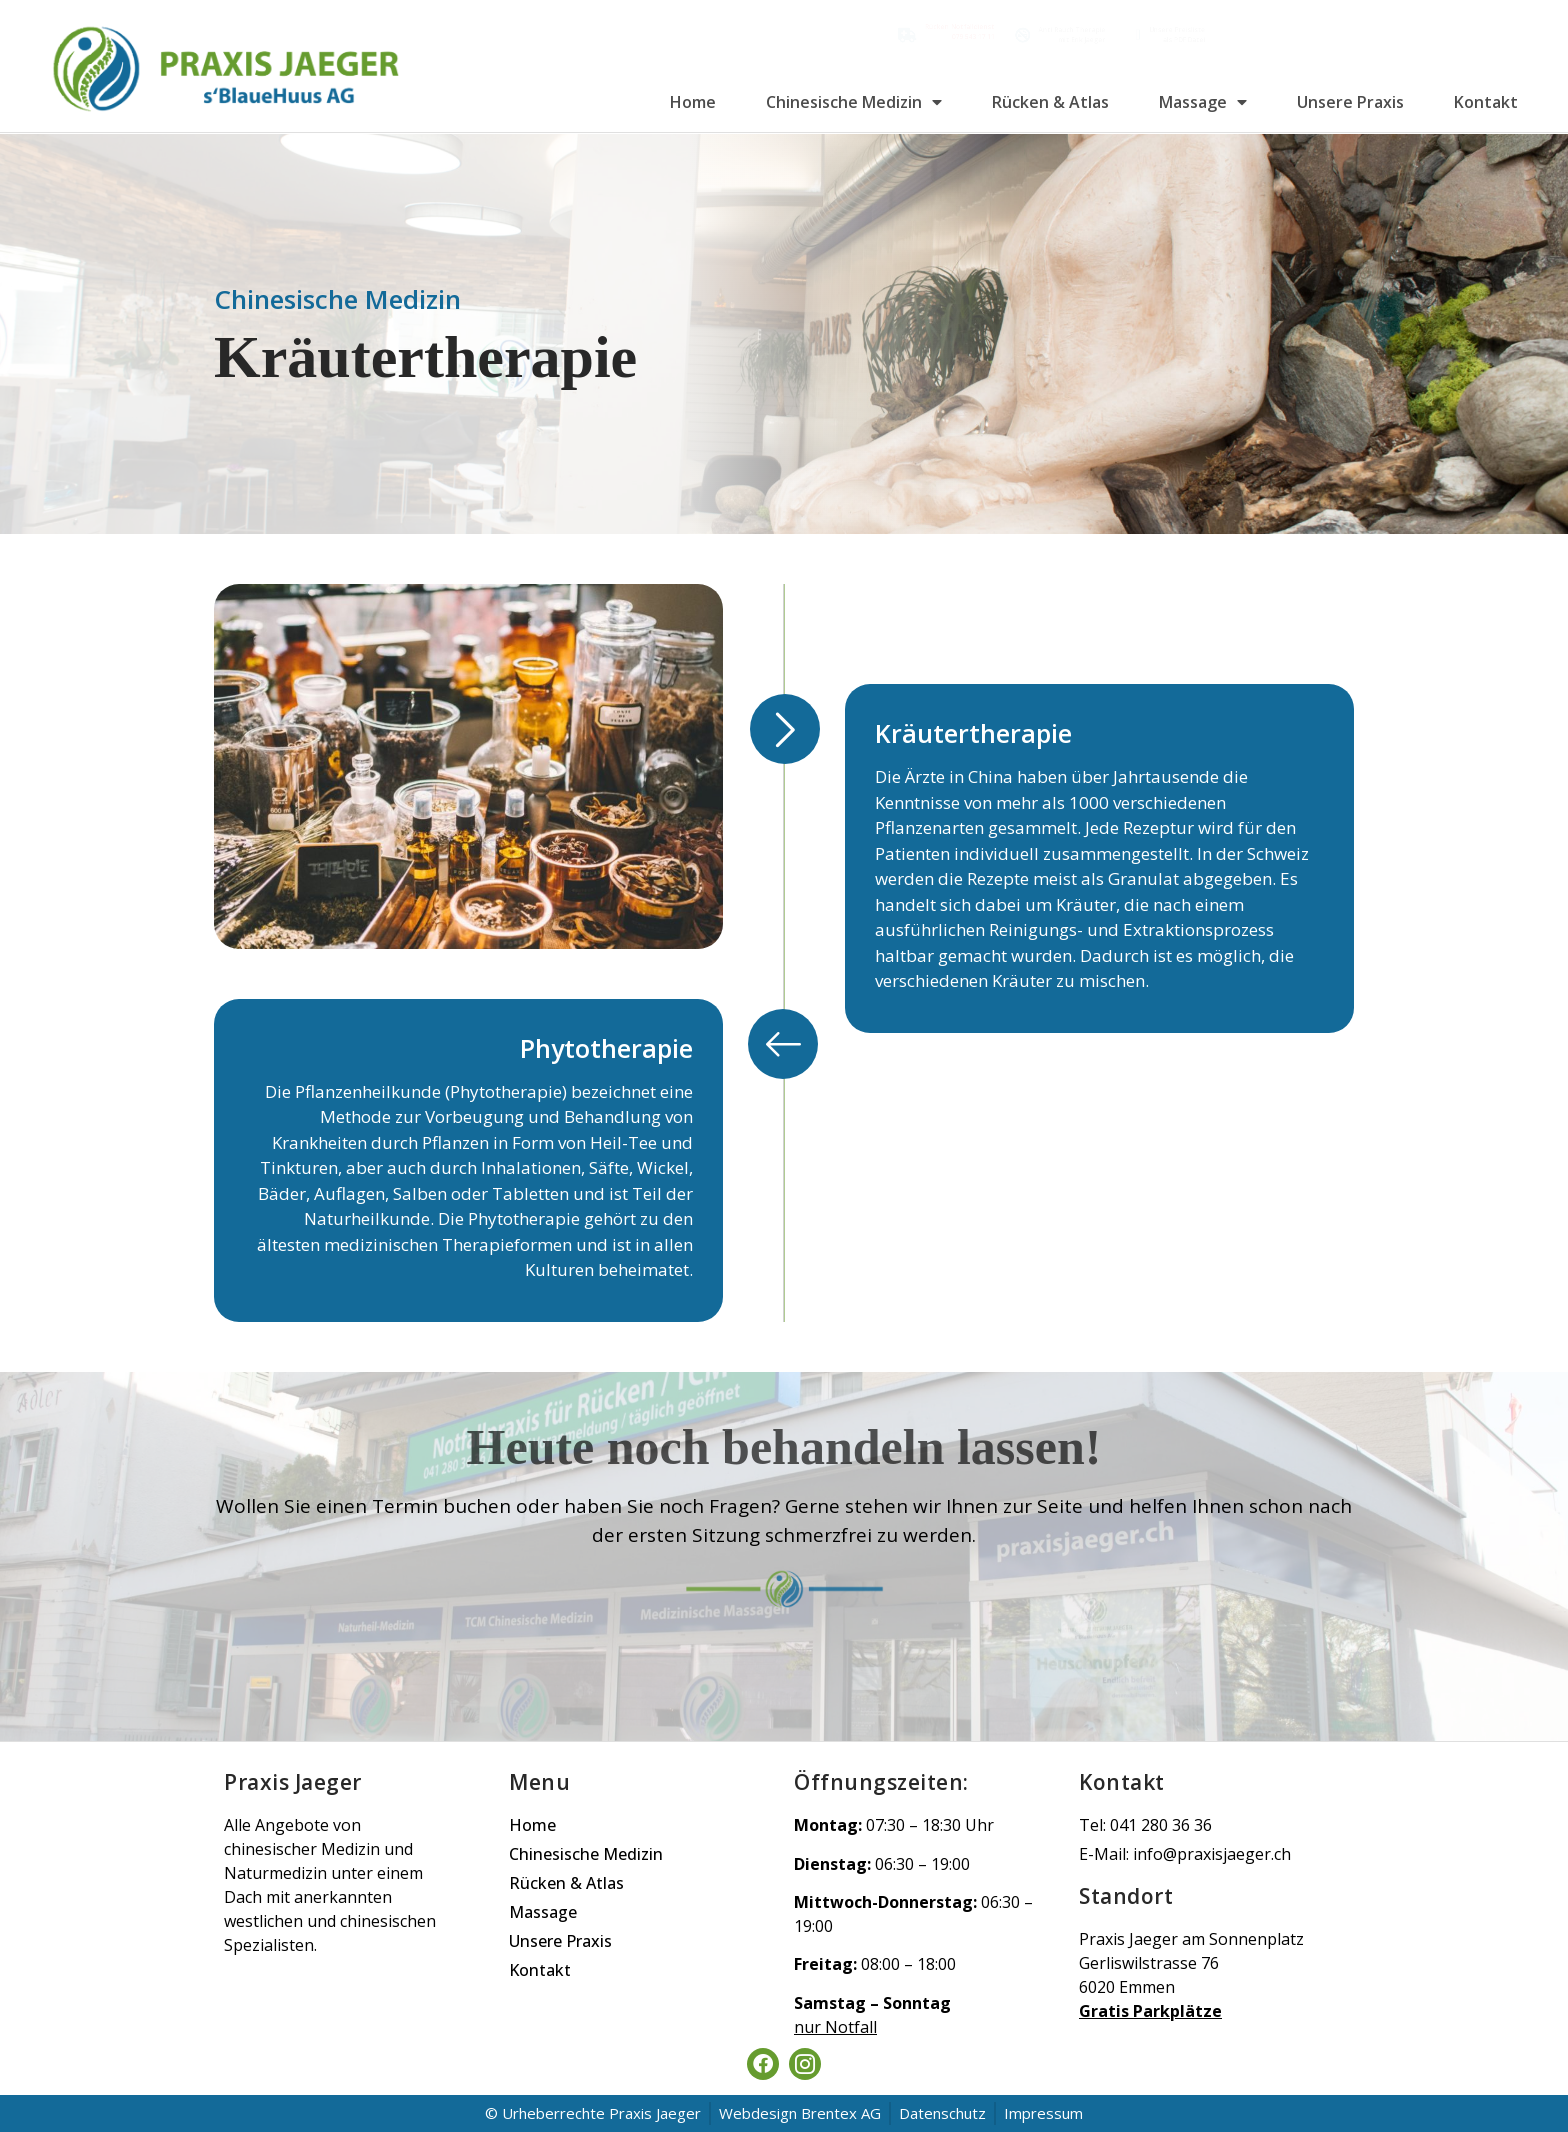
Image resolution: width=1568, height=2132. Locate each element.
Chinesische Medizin (854, 102)
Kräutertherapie (973, 733)
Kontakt (1486, 102)
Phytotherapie (606, 1048)
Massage (1203, 102)
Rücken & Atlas (1050, 102)
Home (693, 102)
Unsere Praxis (1350, 102)
